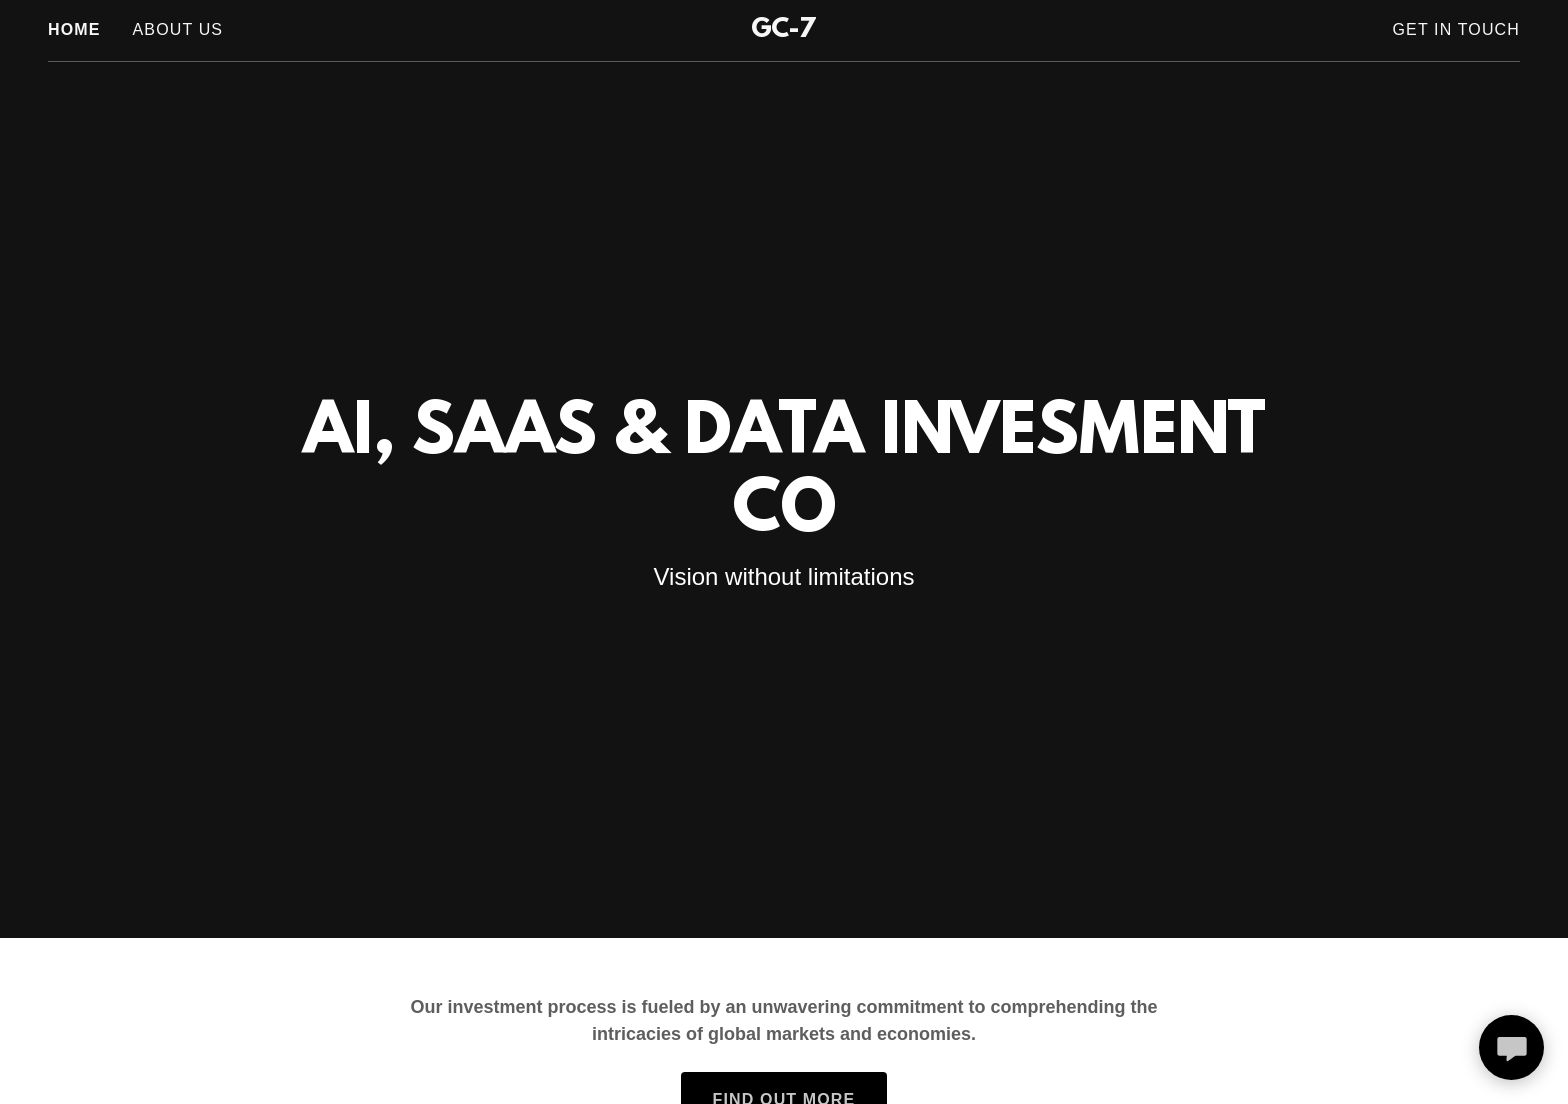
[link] (784, 31)
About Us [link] (178, 29)
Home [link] (74, 29)
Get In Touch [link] (1456, 29)
